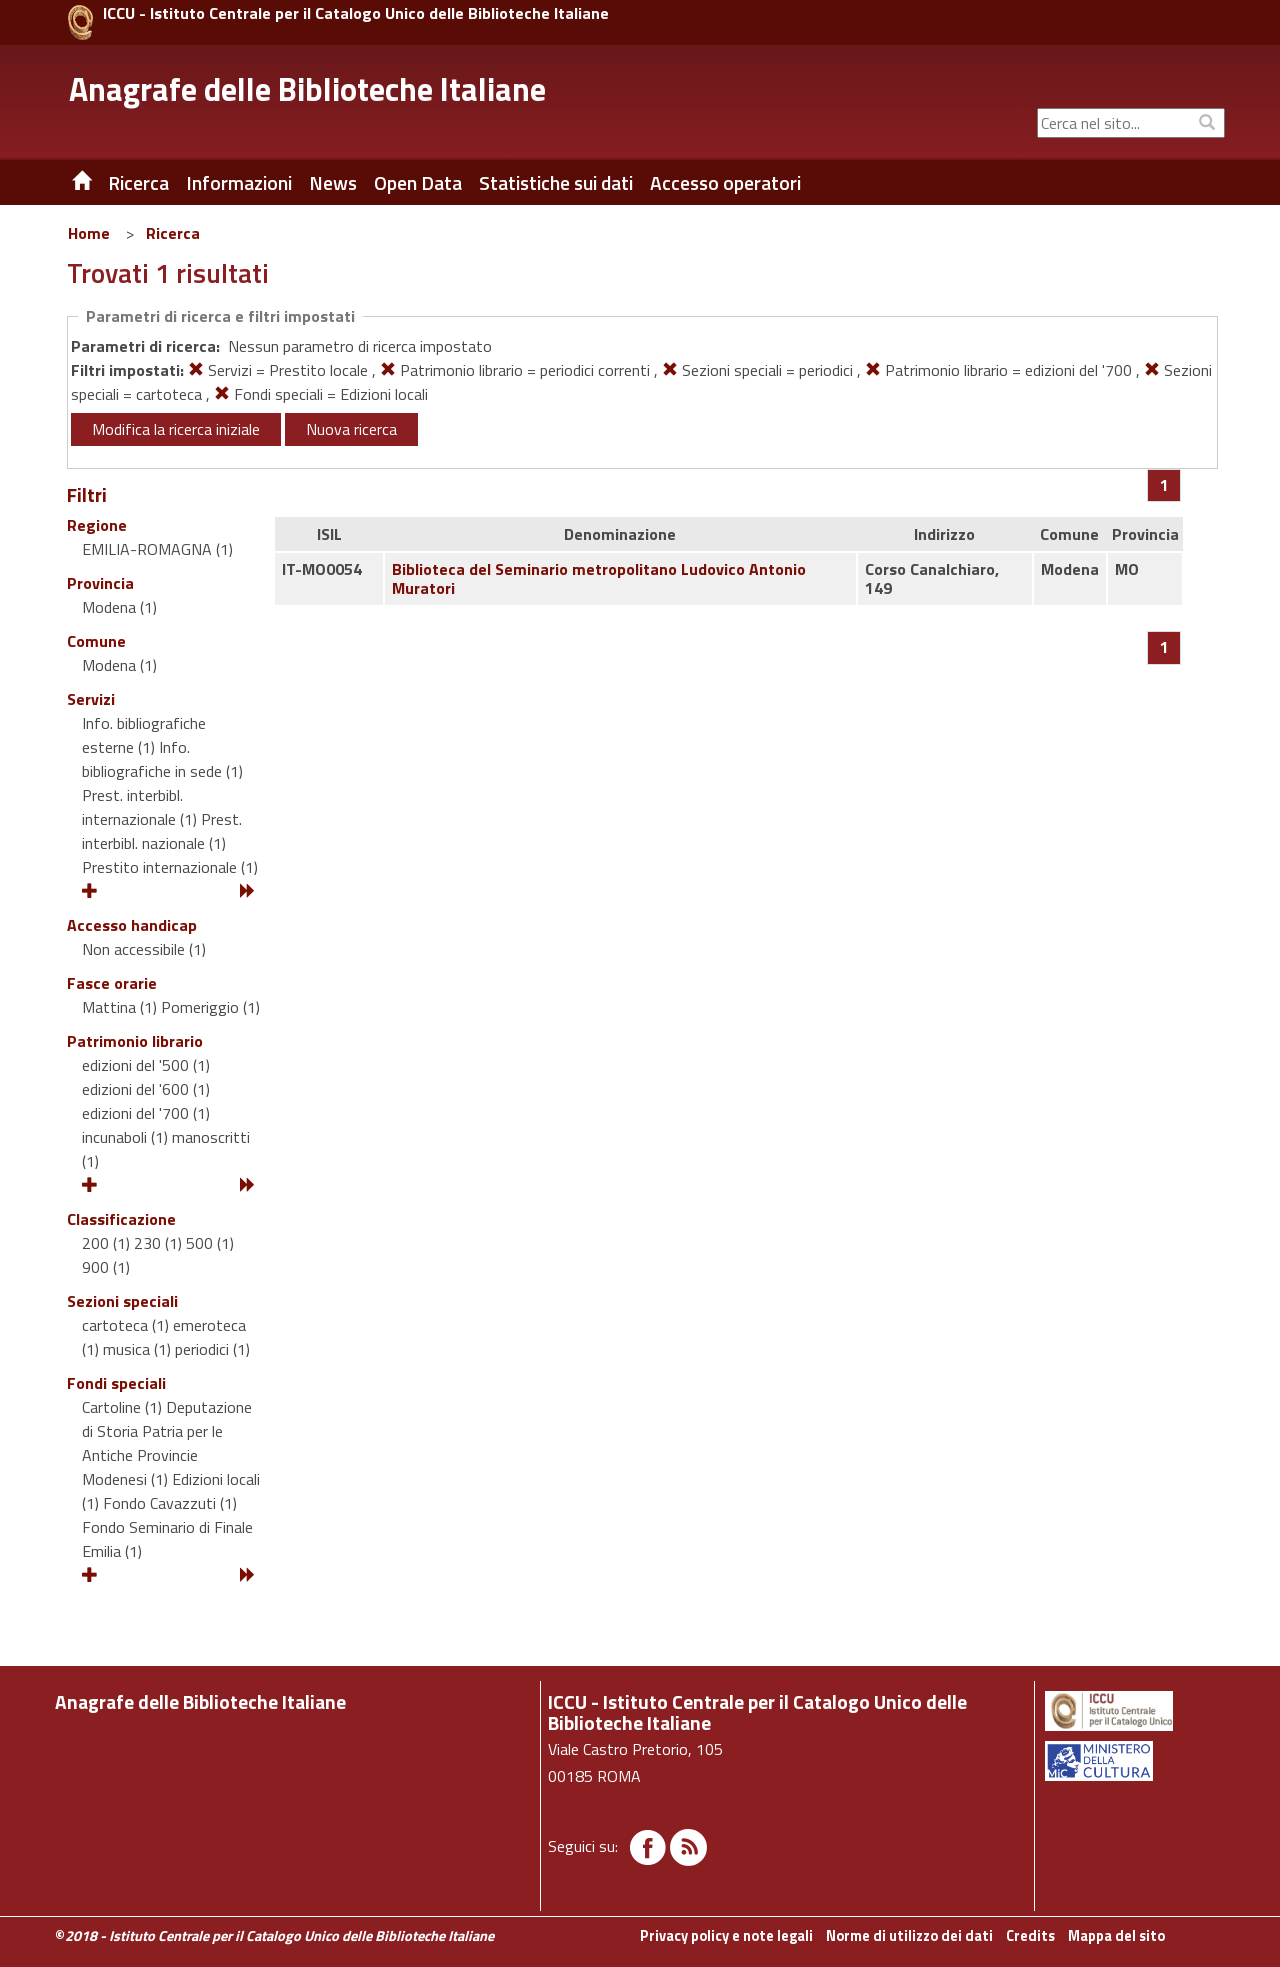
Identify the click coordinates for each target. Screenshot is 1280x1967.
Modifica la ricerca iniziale (176, 429)
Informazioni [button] (239, 183)
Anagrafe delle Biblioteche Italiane (307, 89)
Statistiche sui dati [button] (556, 183)
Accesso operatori (725, 183)
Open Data (418, 183)
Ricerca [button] (138, 183)
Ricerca (173, 233)
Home (89, 233)
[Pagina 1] (1164, 485)
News (333, 183)
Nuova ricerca (351, 429)
